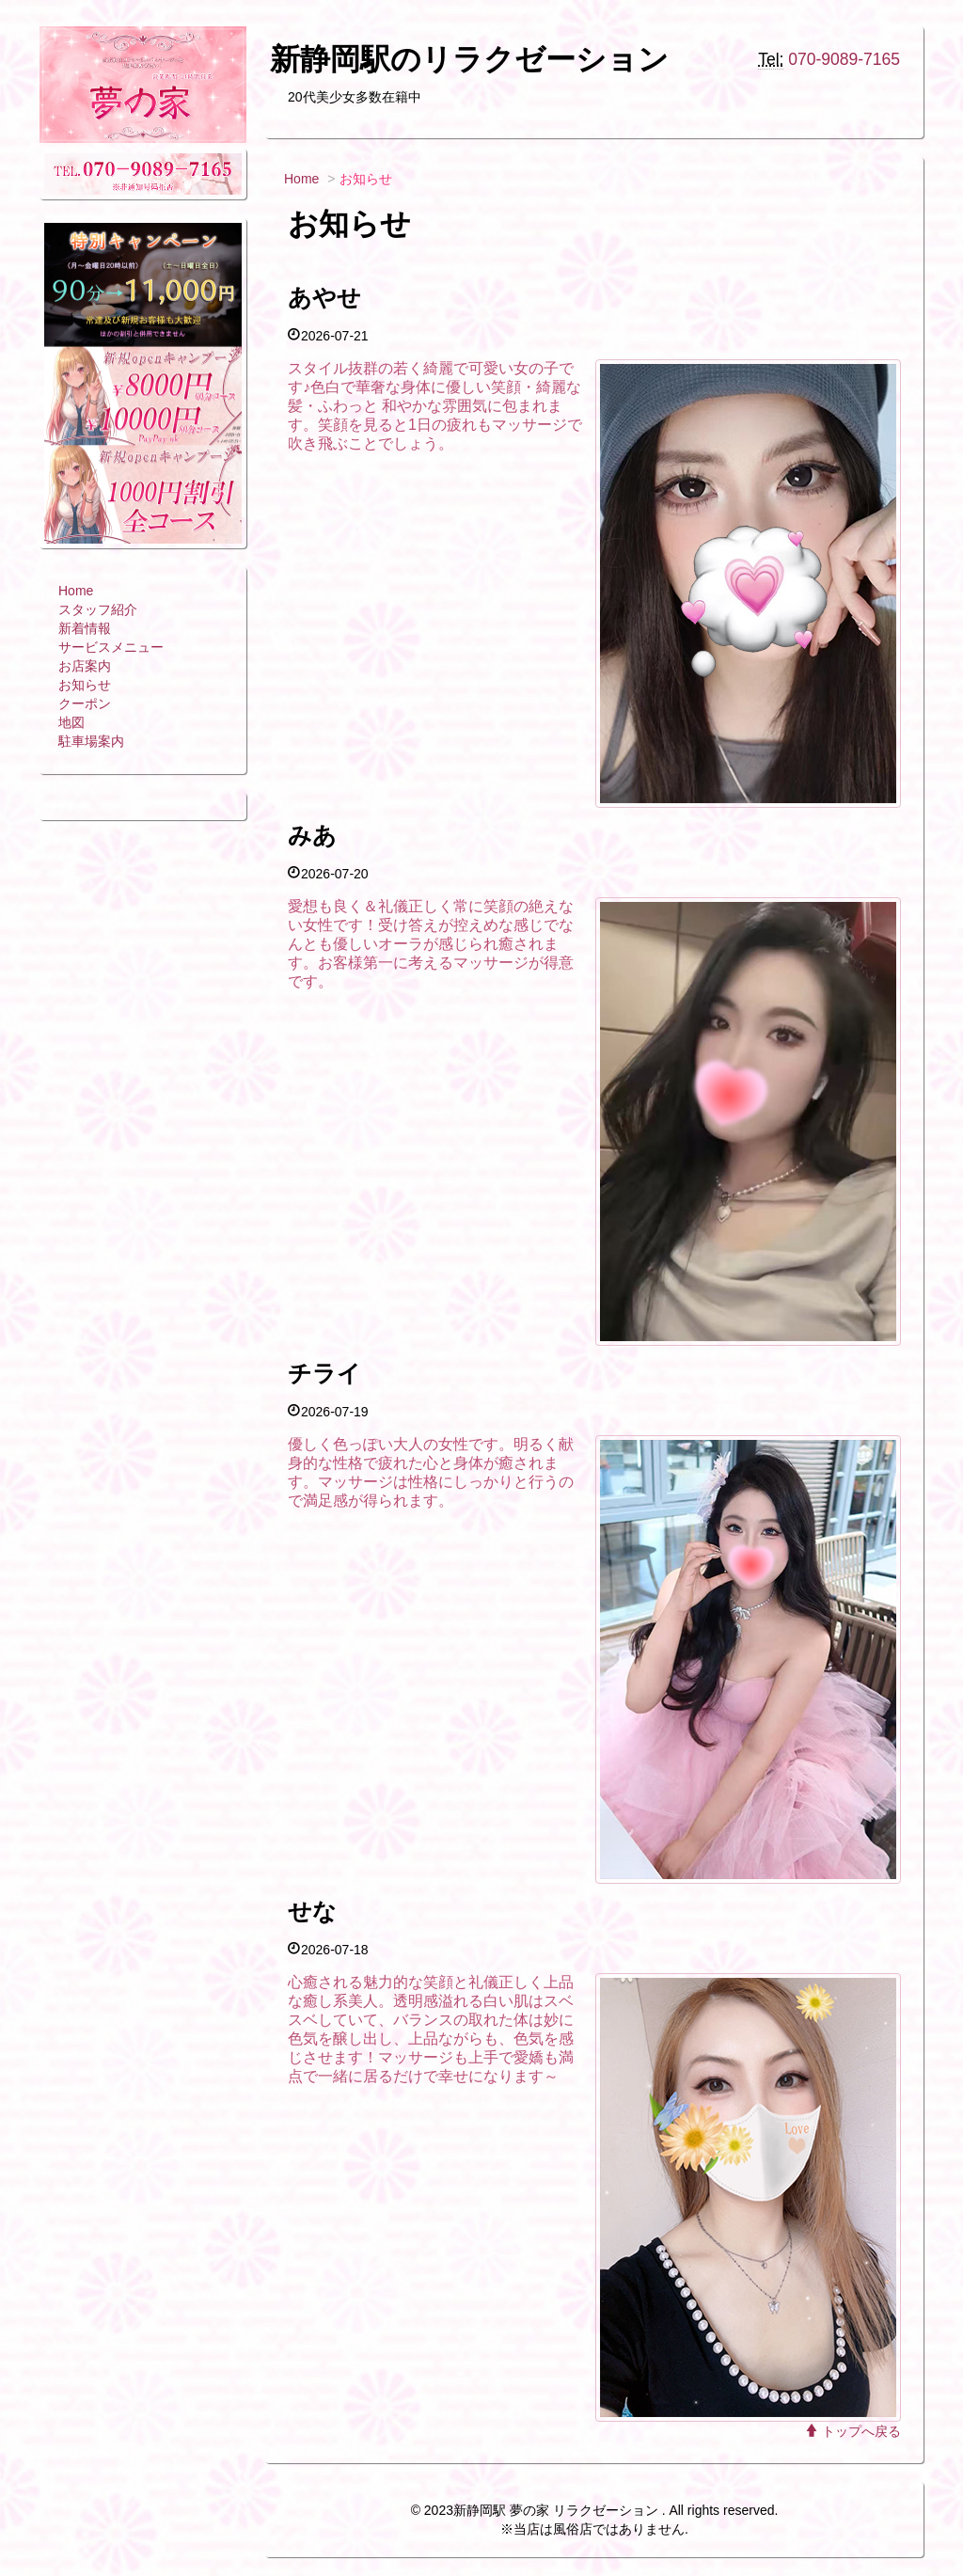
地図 (71, 722)
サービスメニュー (111, 647)
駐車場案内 (91, 741)
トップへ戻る (853, 2431)
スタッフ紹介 (97, 609)
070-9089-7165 (844, 59)
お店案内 (84, 665)
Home (75, 590)
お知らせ (84, 684)
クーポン (84, 703)
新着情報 (84, 628)
